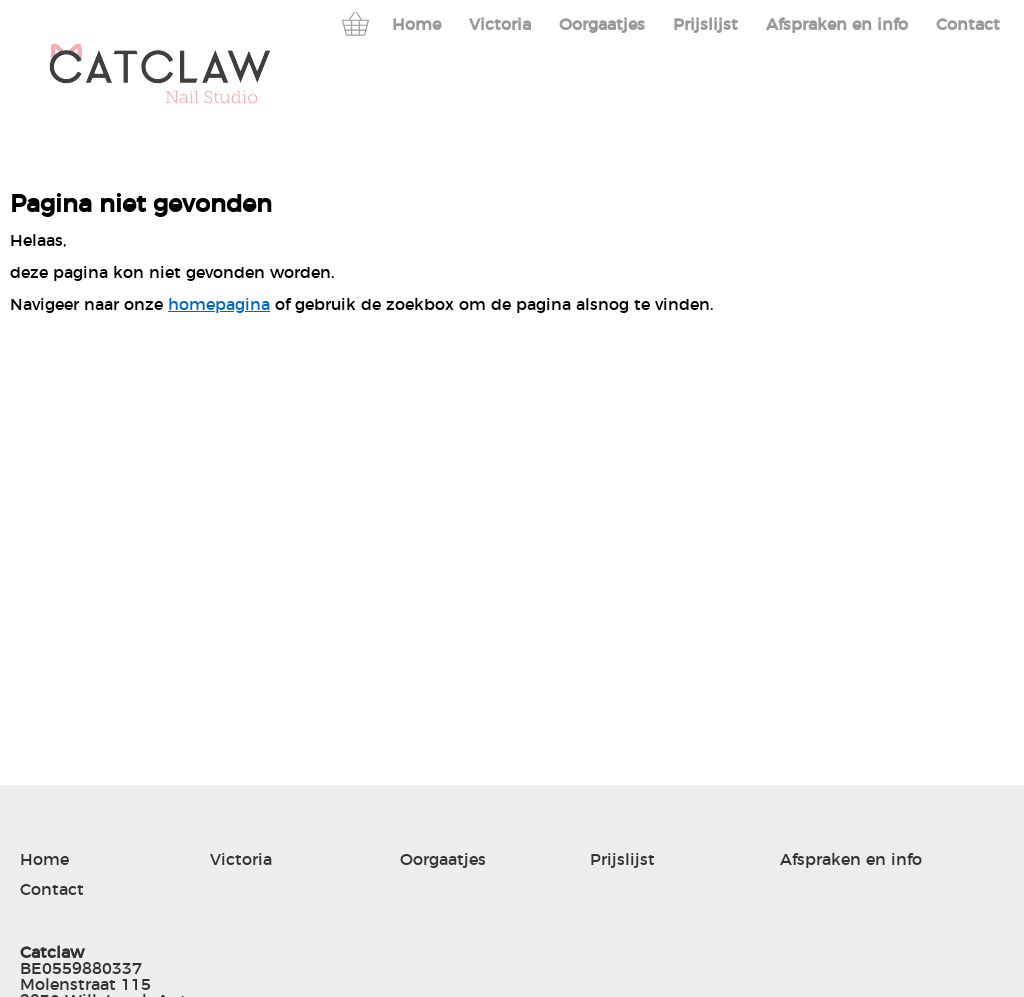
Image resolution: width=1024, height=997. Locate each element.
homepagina (219, 305)
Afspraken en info (837, 25)
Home (416, 25)
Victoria (500, 25)
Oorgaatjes (602, 25)
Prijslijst (705, 25)
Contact (968, 25)
